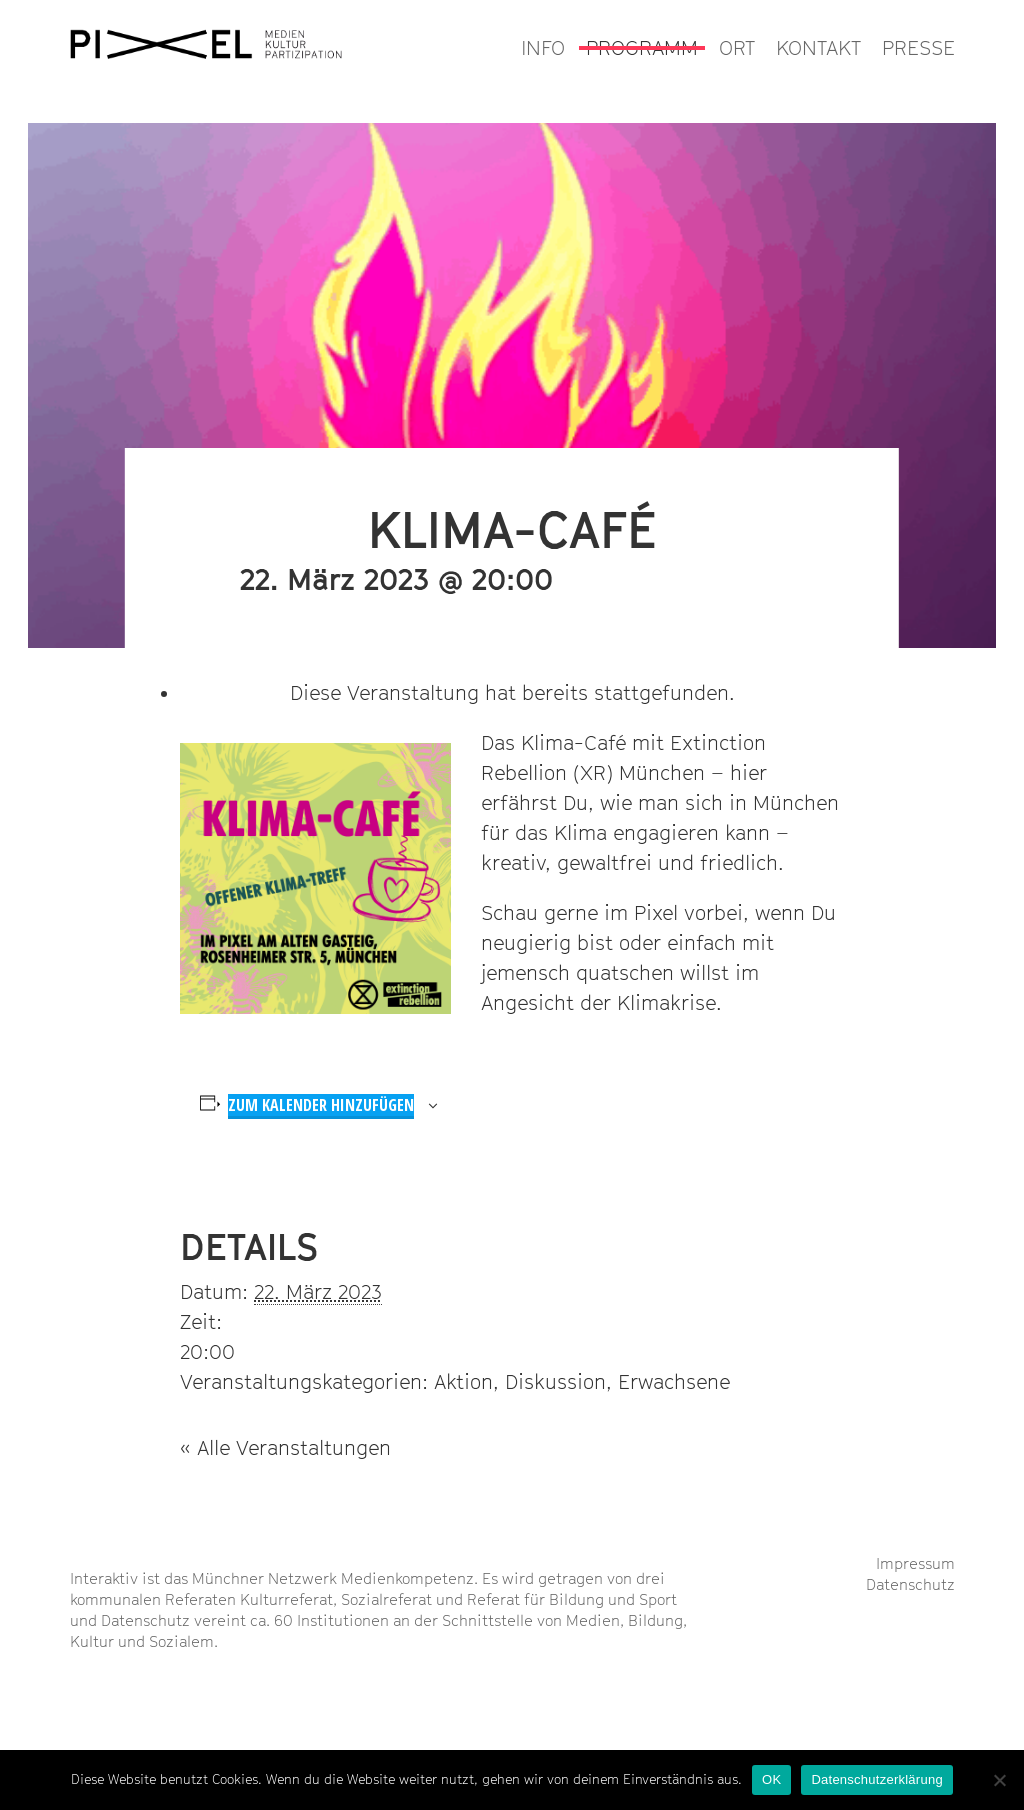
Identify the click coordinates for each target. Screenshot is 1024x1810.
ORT (737, 48)
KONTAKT (818, 48)
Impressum (915, 1563)
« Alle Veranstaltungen (285, 1448)
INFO (543, 48)
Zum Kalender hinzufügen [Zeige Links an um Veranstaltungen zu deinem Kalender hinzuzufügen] (321, 1105)
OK (771, 1779)
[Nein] (999, 1780)
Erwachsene (674, 1382)
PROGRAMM (642, 48)
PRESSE (918, 48)
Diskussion (555, 1382)
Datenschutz (910, 1584)
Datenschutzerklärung (876, 1779)
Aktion (463, 1382)
